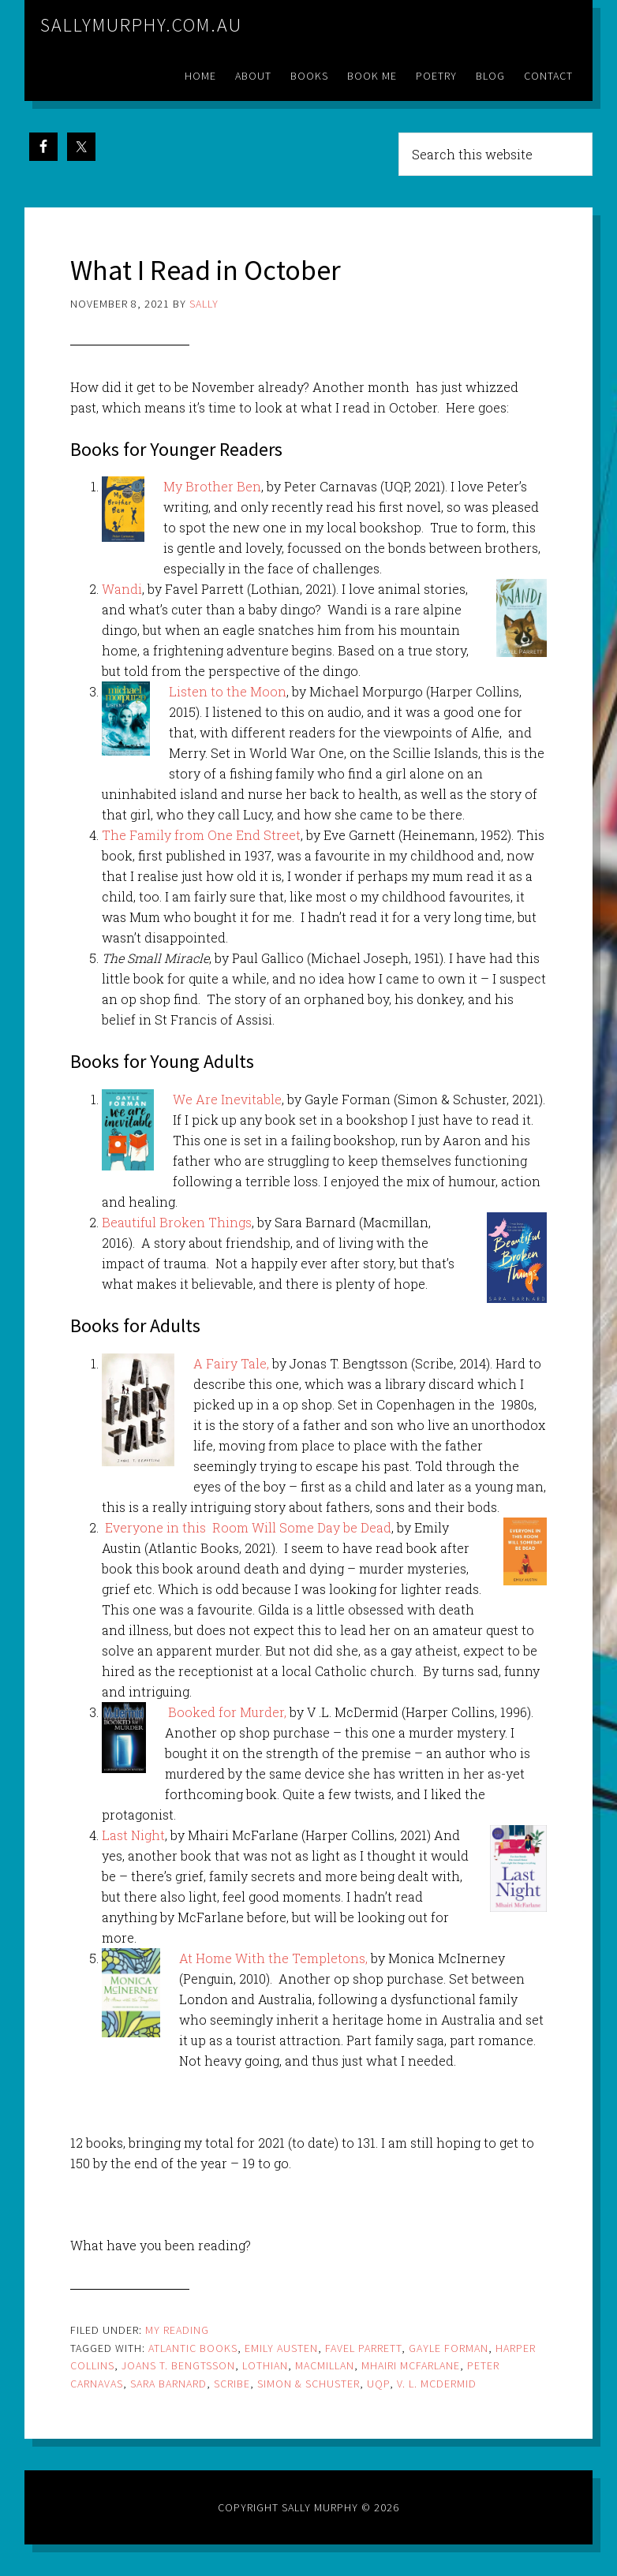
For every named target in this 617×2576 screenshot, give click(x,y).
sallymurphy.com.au (141, 25)
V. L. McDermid (437, 2383)
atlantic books (192, 2348)
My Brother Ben (212, 486)
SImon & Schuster (308, 2383)
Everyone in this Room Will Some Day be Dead (248, 1527)
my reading (177, 2330)
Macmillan (324, 2365)
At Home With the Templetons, (273, 1958)
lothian (265, 2365)
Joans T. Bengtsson (178, 2365)
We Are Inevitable (227, 1099)
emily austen (281, 2348)
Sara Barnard (168, 2383)
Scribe (232, 2383)
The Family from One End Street (201, 835)
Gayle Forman (448, 2348)
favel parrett (363, 2348)
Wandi (122, 589)
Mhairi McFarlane (410, 2365)
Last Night (133, 1835)
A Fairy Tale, (231, 1363)
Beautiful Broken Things (177, 1222)
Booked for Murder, (227, 1712)
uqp (378, 2383)
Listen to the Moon (227, 691)
